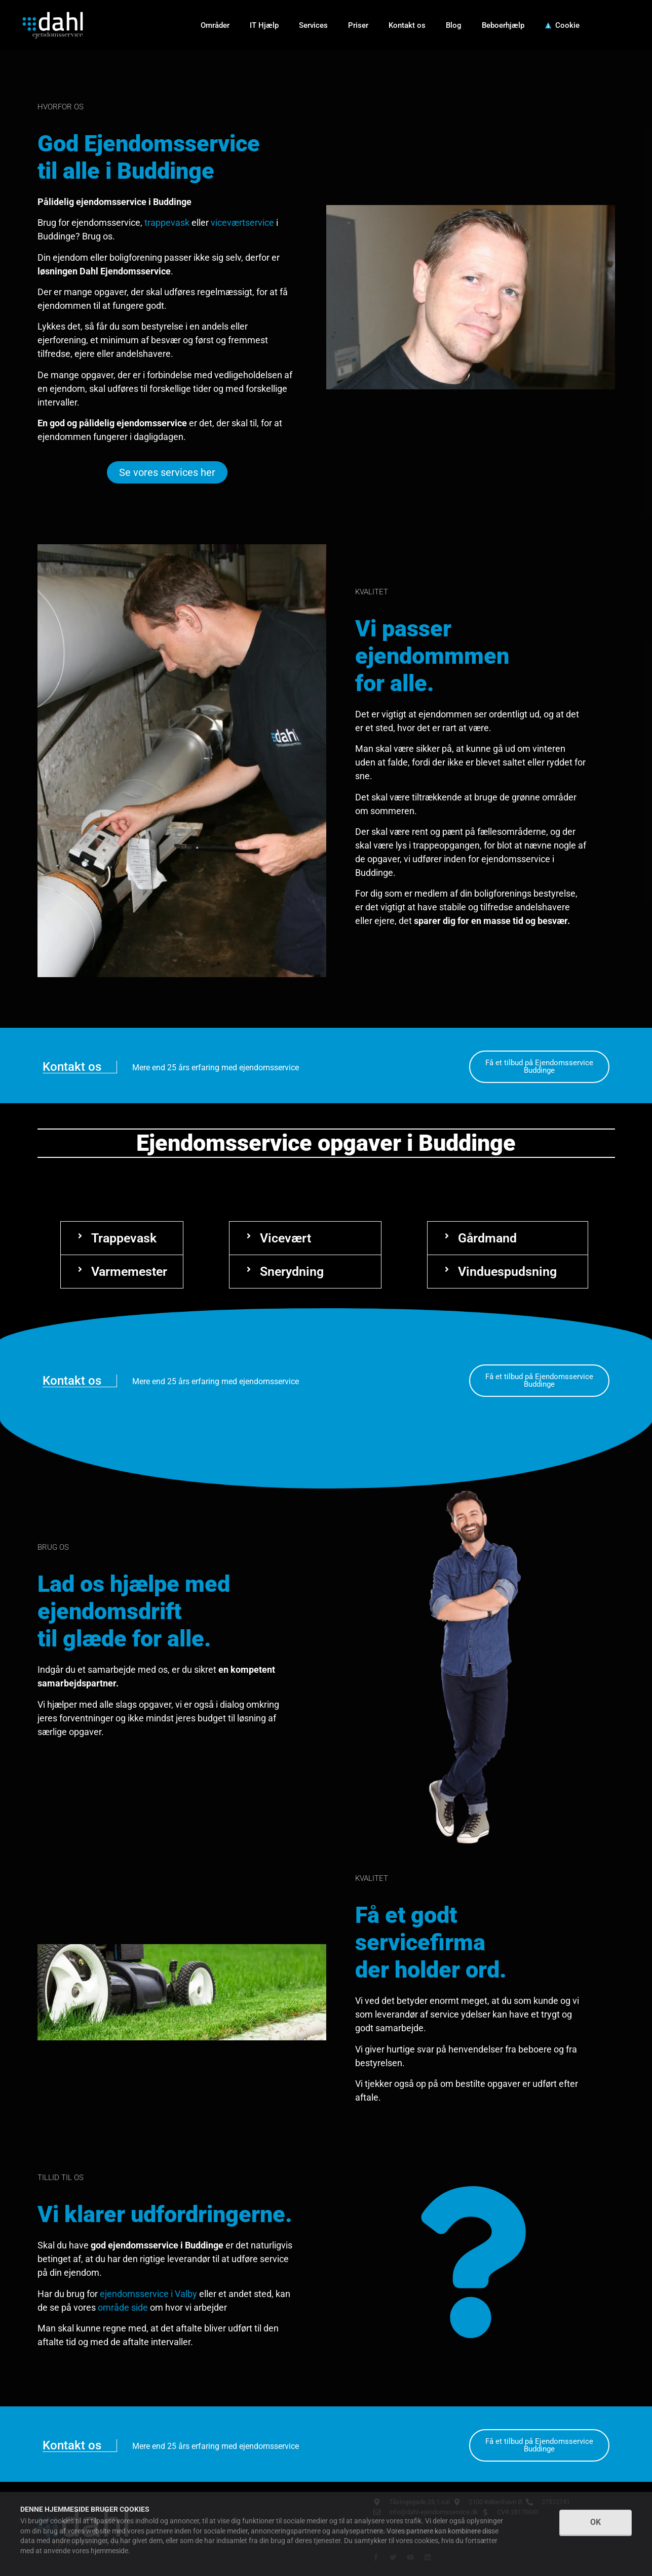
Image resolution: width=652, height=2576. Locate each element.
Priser (358, 25)
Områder (215, 25)
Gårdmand (487, 1238)
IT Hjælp (264, 25)
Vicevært (285, 1238)
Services (313, 25)
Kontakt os (407, 25)
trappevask (166, 222)
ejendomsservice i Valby (148, 2293)
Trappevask (124, 1238)
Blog (454, 25)
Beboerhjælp (503, 25)
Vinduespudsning (507, 1271)
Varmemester (129, 1271)
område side (123, 2307)
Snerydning (292, 1271)
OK (595, 2522)
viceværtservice (242, 222)
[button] (122, 1238)
